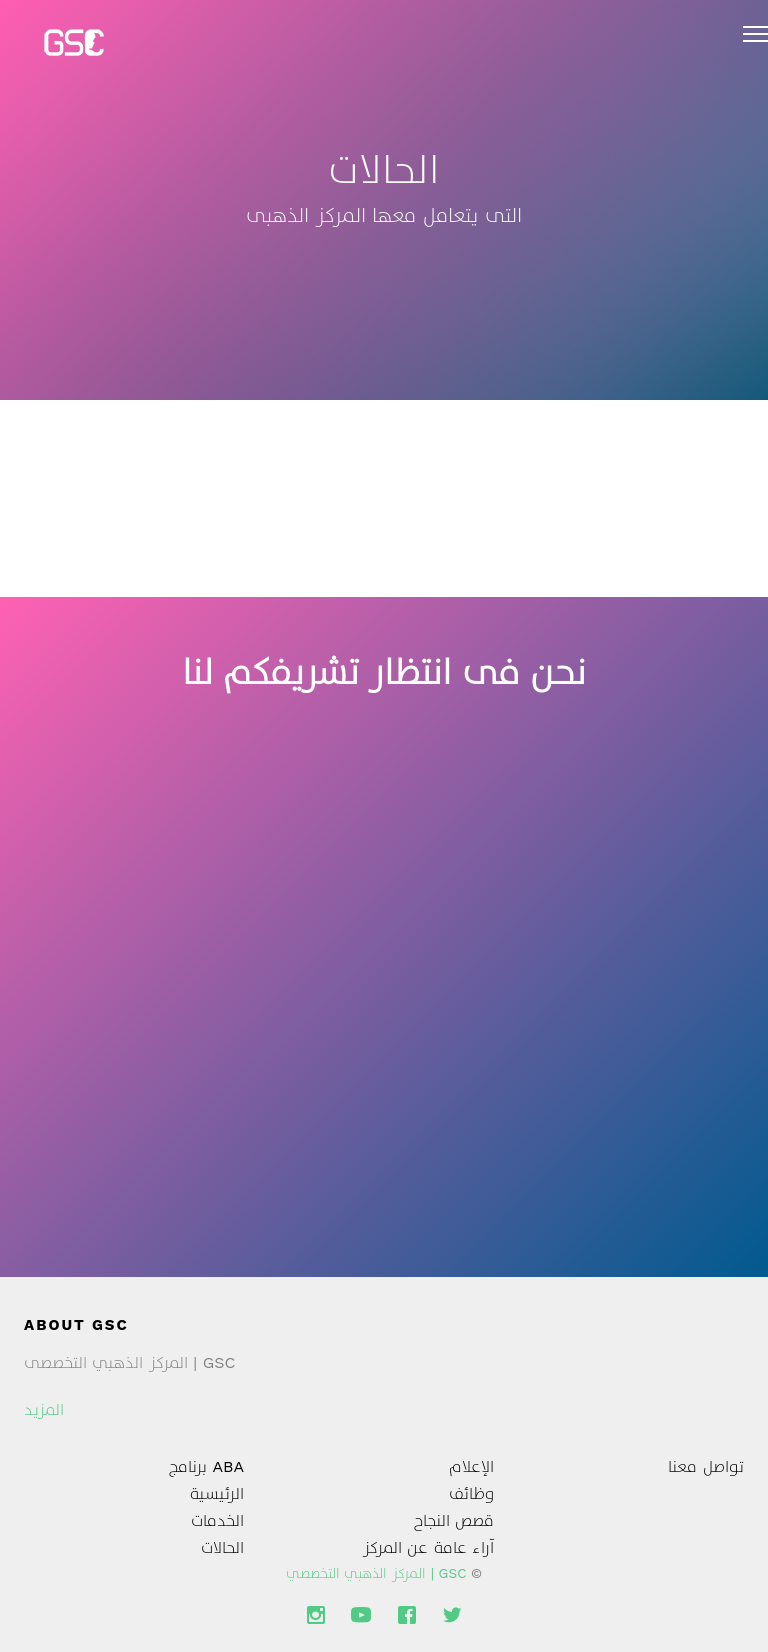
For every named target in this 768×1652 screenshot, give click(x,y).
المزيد (44, 1409)
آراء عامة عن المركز (428, 1547)
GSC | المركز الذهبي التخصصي (376, 1573)
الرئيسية (217, 1493)
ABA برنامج (206, 1466)
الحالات (222, 1547)
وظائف (471, 1493)
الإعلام (471, 1466)
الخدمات (217, 1520)
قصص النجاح (454, 1520)
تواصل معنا (705, 1466)
